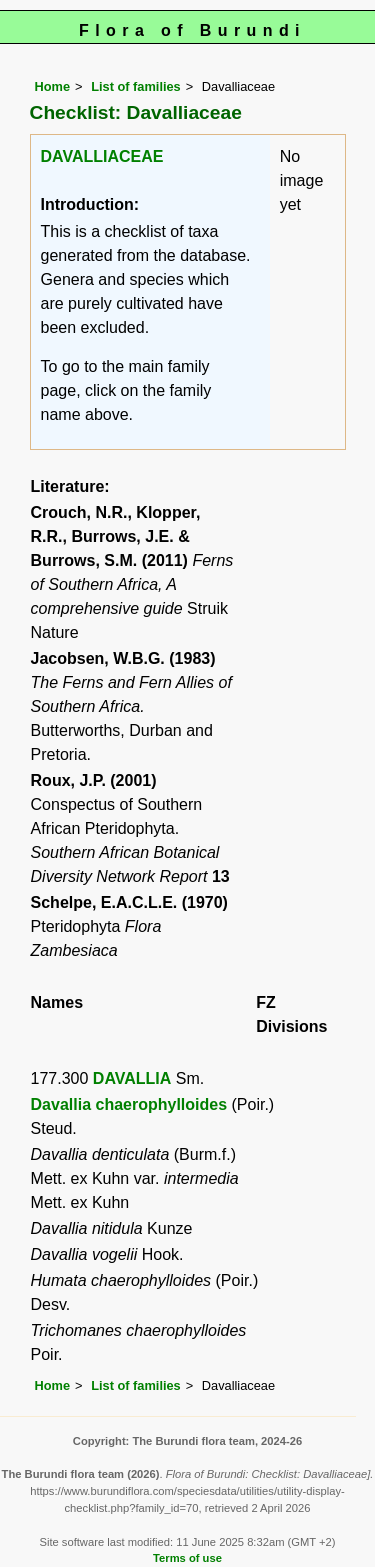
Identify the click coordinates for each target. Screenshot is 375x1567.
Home (53, 86)
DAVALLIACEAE (102, 156)
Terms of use (187, 1558)
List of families (136, 86)
